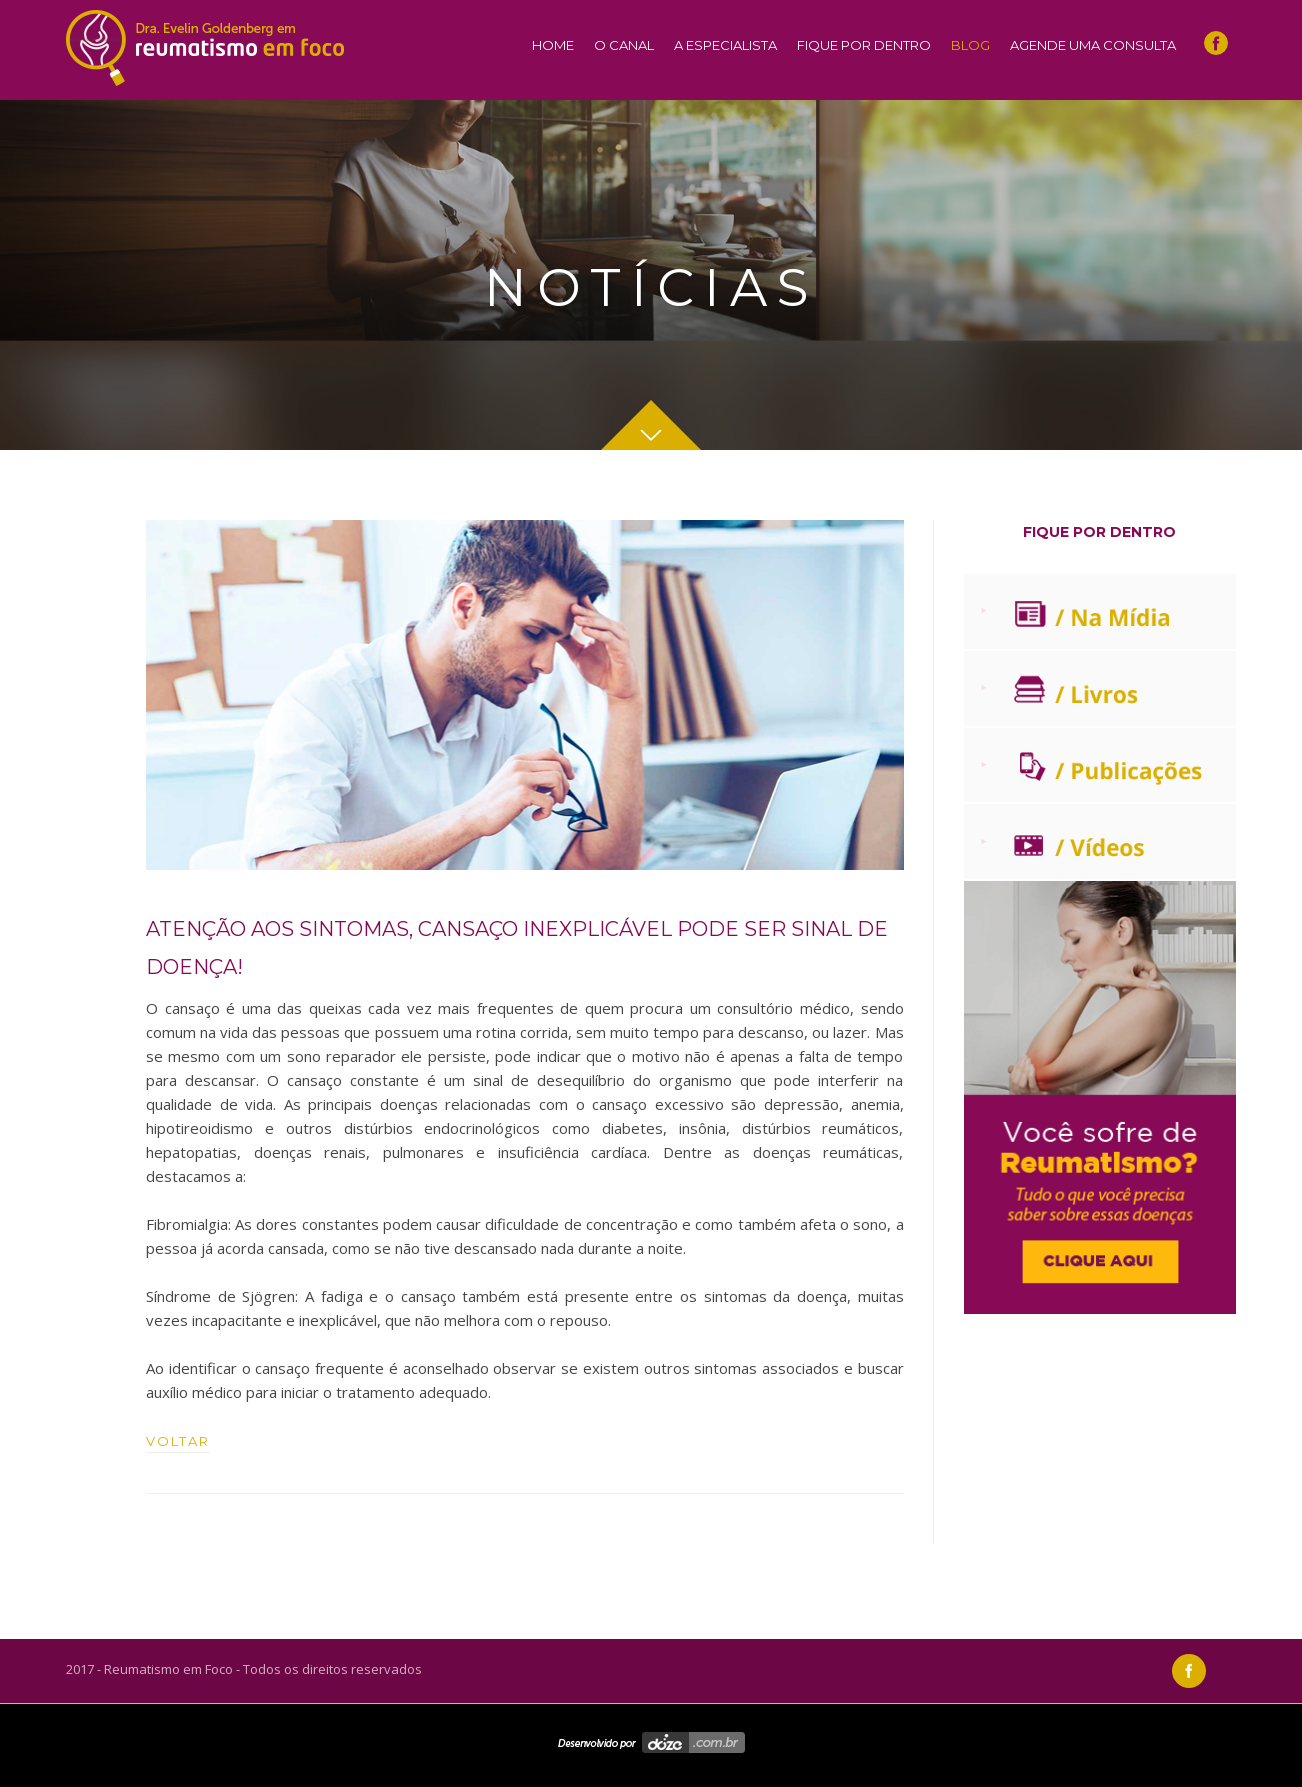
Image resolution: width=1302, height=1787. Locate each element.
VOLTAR (178, 1441)
